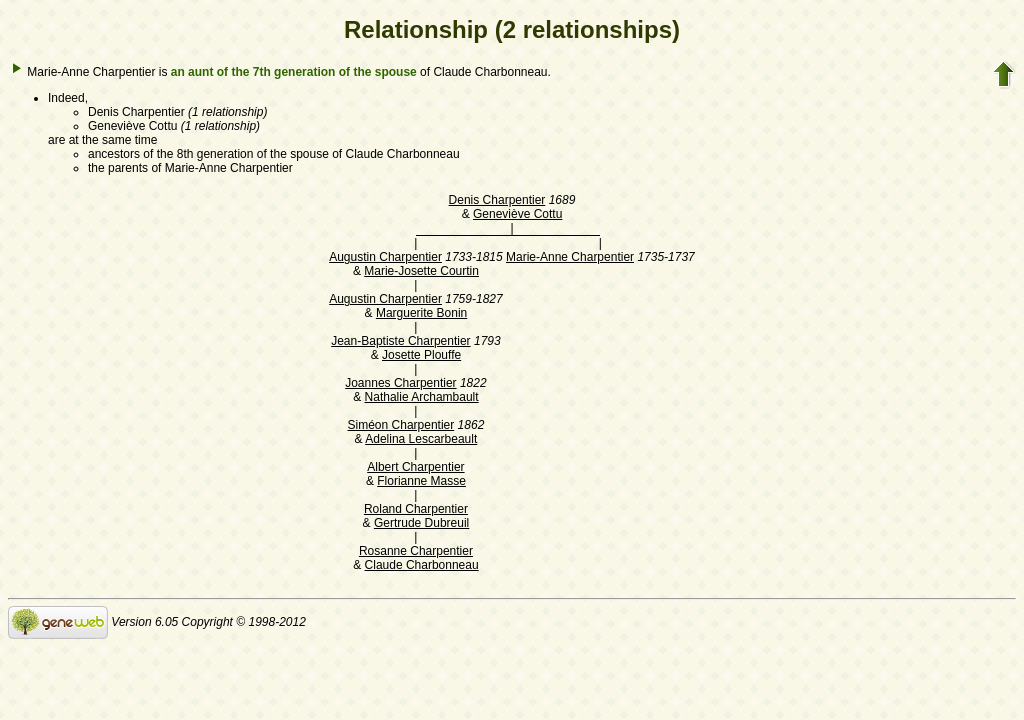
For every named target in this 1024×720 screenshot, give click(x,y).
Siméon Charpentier (401, 425)
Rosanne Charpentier (416, 551)
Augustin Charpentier (385, 257)
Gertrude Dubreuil (421, 523)
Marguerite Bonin (421, 313)
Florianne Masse (421, 481)
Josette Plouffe (421, 355)
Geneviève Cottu (517, 214)
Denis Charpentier (497, 200)
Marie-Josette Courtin (421, 271)
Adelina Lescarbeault (421, 439)
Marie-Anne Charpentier (570, 257)
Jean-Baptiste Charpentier (400, 341)
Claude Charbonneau (422, 565)
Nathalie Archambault (422, 397)
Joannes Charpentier (400, 383)
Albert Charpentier (415, 467)
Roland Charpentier (416, 509)
